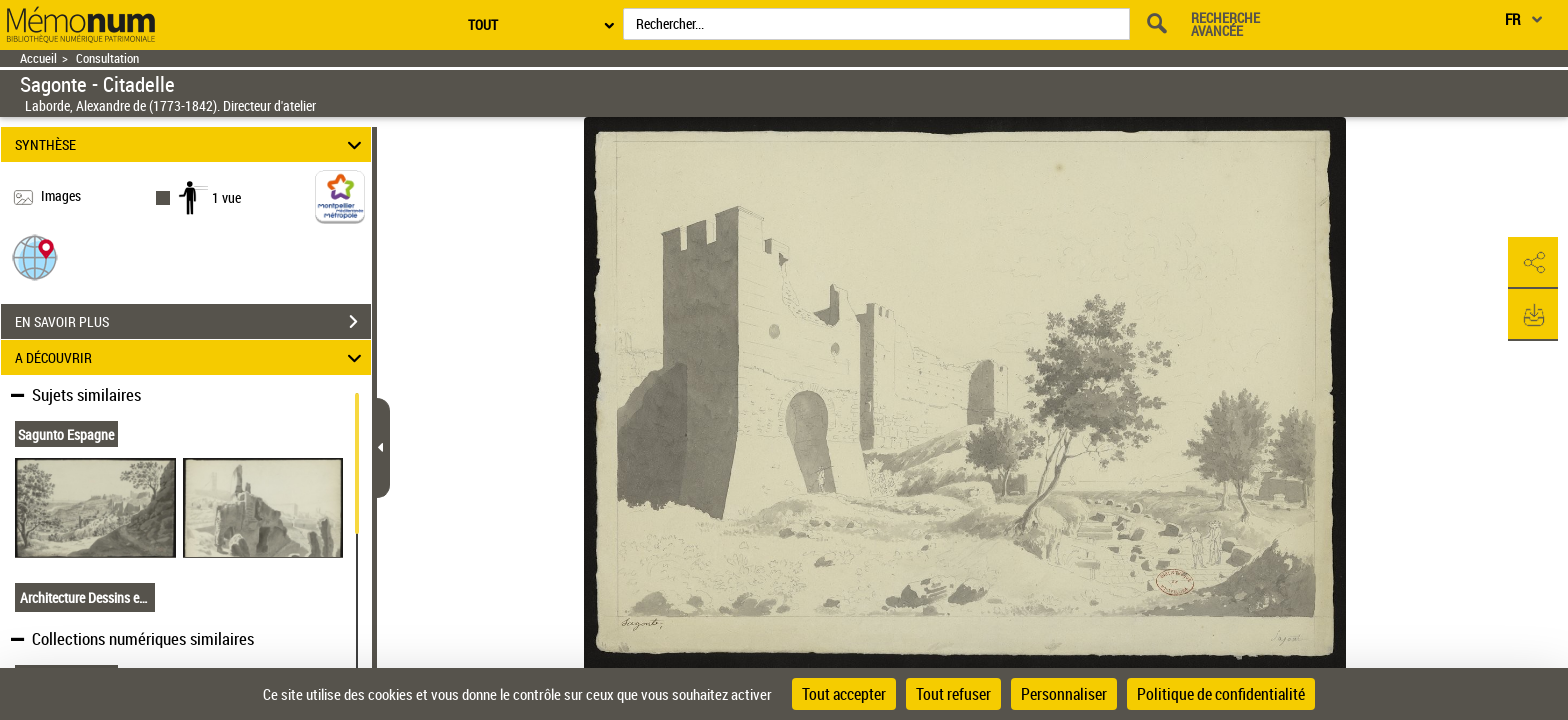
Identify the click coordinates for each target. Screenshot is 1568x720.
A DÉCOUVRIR (191, 357)
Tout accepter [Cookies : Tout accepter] (844, 694)
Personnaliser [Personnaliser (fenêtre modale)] (1064, 694)
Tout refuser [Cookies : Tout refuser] (953, 694)
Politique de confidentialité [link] (1221, 694)
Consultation (107, 58)
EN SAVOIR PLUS (193, 322)
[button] (35, 256)
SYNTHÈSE (191, 144)
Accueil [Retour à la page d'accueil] (38, 58)
